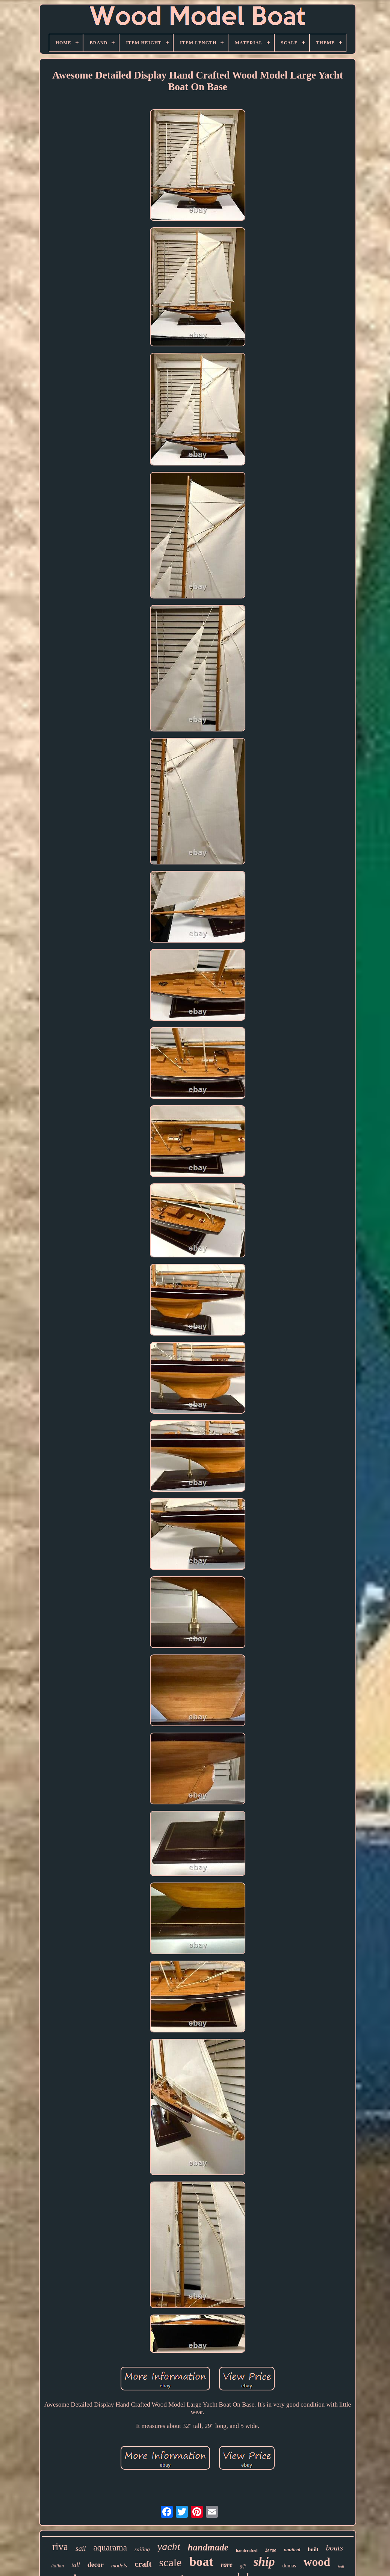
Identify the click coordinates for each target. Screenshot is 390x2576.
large (270, 2551)
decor (96, 2564)
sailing (142, 2549)
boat (201, 2561)
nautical (292, 2549)
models (119, 2565)
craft (143, 2563)
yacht (168, 2546)
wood (317, 2561)
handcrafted (246, 2550)
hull (341, 2566)
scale (170, 2562)
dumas (289, 2565)
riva (60, 2546)
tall (75, 2564)
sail (81, 2548)
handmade (207, 2547)
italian (57, 2565)
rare (227, 2564)
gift (243, 2565)
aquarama (110, 2547)
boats (334, 2547)
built (313, 2549)
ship (264, 2561)
